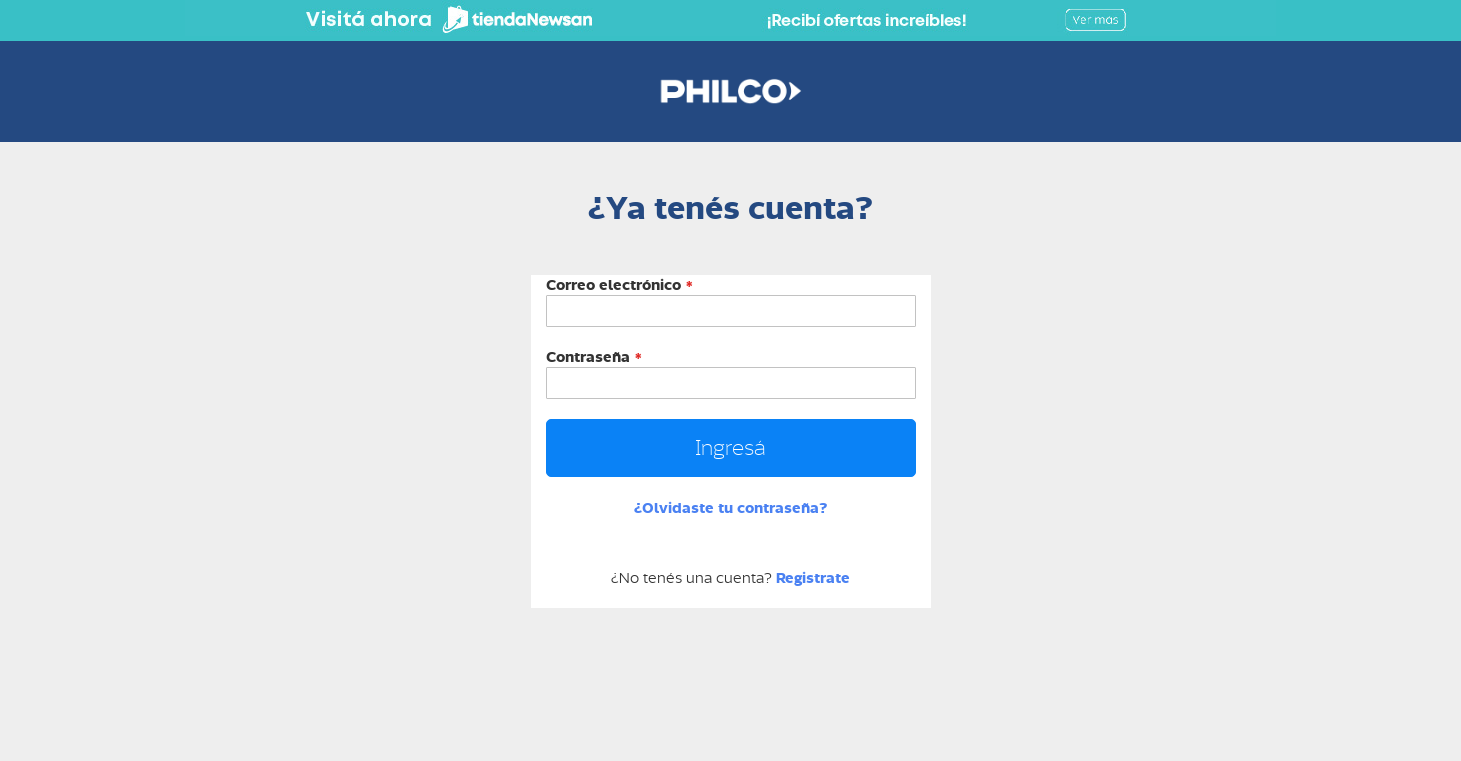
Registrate (813, 578)
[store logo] (730, 91)
